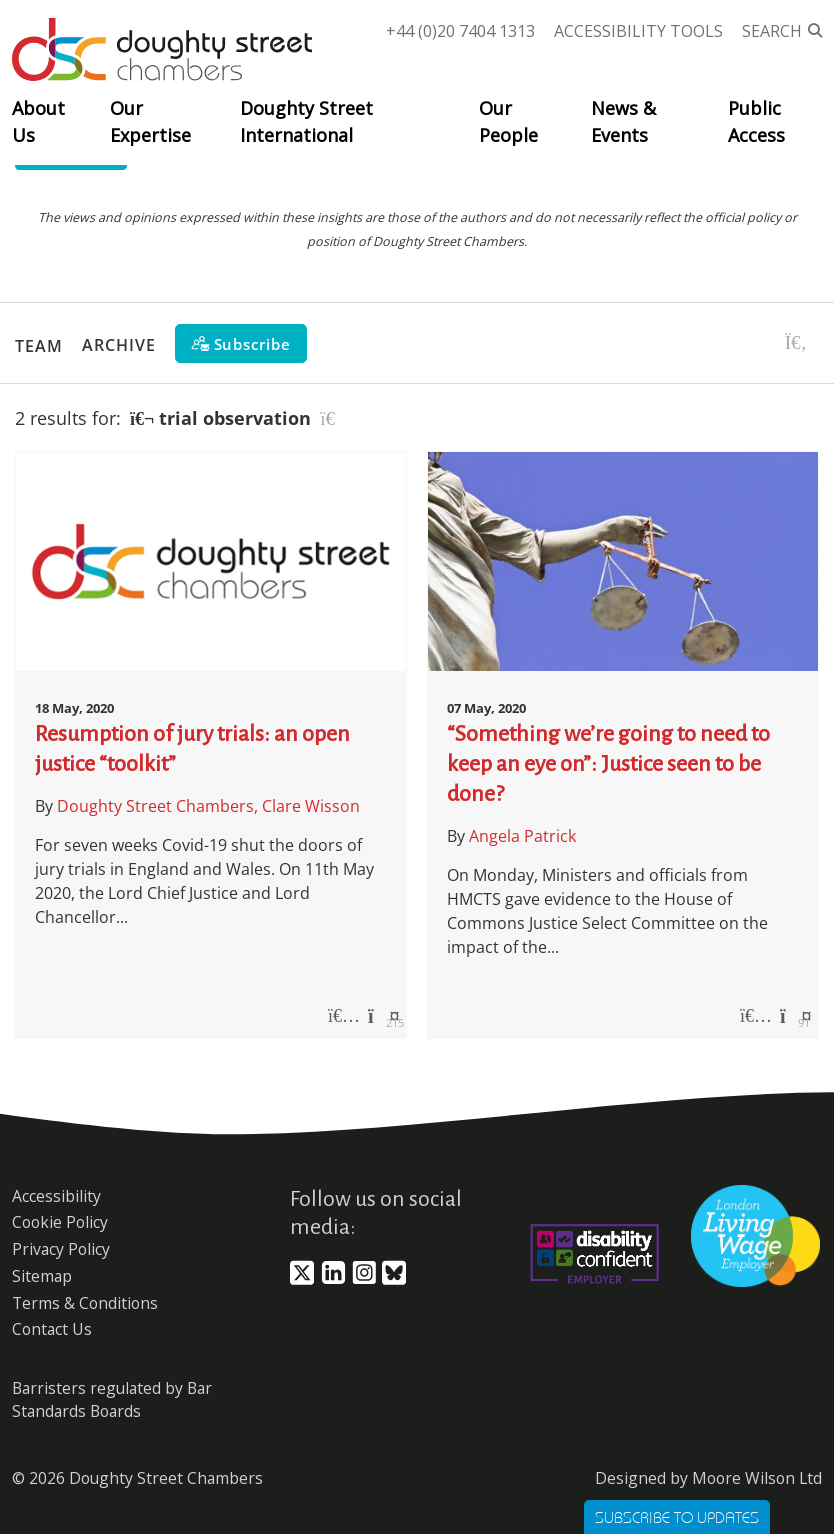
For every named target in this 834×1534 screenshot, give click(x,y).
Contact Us (52, 1329)
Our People (508, 121)
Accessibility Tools (638, 31)
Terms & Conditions (85, 1303)
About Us (38, 121)
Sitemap (42, 1276)
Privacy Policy (61, 1249)
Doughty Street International (306, 121)
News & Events (623, 121)
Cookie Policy (60, 1222)
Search (772, 31)
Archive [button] (119, 345)
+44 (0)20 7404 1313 (460, 31)
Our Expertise (150, 121)
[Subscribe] (241, 343)
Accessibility (56, 1196)
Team (39, 345)
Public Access (756, 121)
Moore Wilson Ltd (757, 1478)
